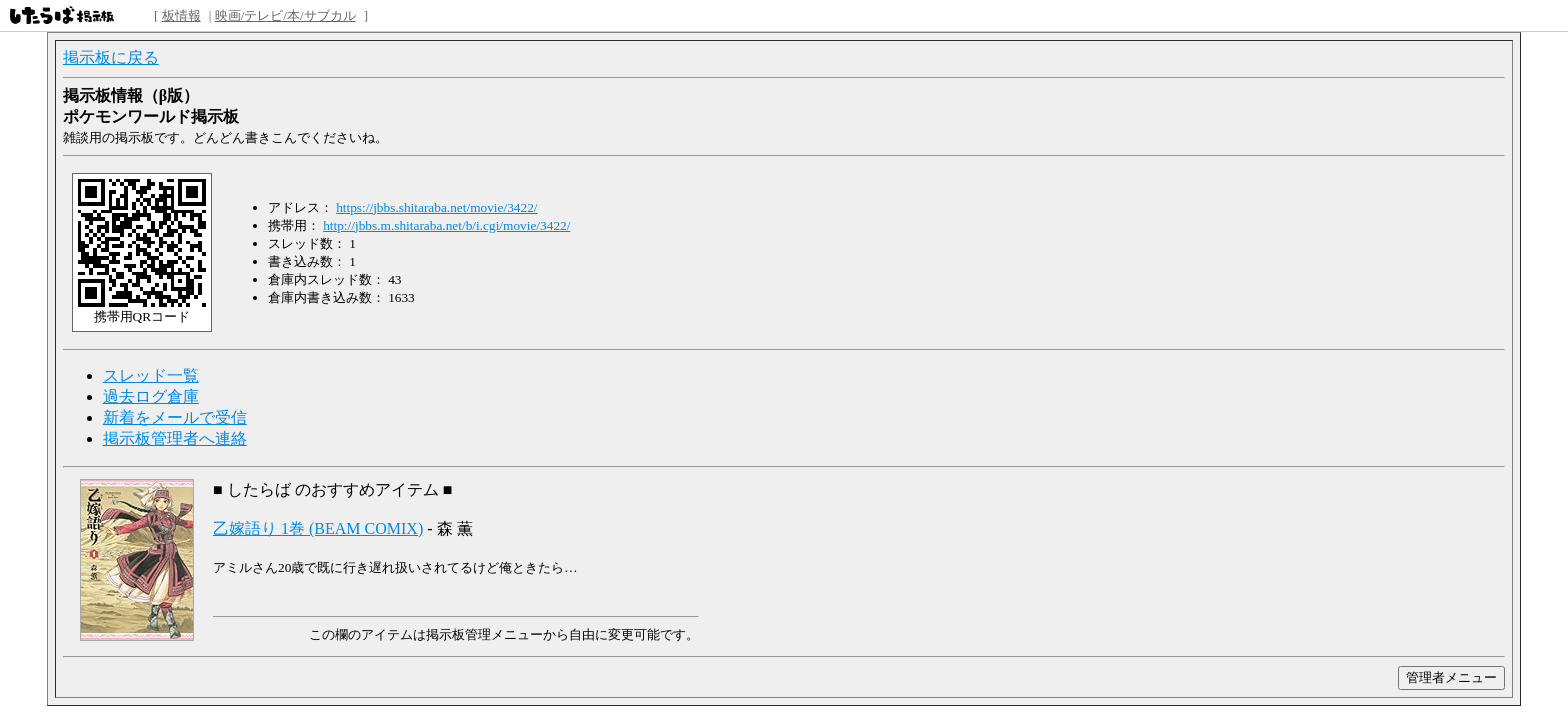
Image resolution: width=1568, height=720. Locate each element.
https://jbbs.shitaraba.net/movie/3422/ (436, 207)
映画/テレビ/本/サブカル (285, 15)
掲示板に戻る (111, 57)
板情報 (181, 15)
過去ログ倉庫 (151, 396)
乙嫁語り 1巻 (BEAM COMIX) (318, 528)
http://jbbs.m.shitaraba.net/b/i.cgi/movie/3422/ (446, 225)
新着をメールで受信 (175, 417)
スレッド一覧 (151, 375)
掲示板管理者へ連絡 (175, 438)
